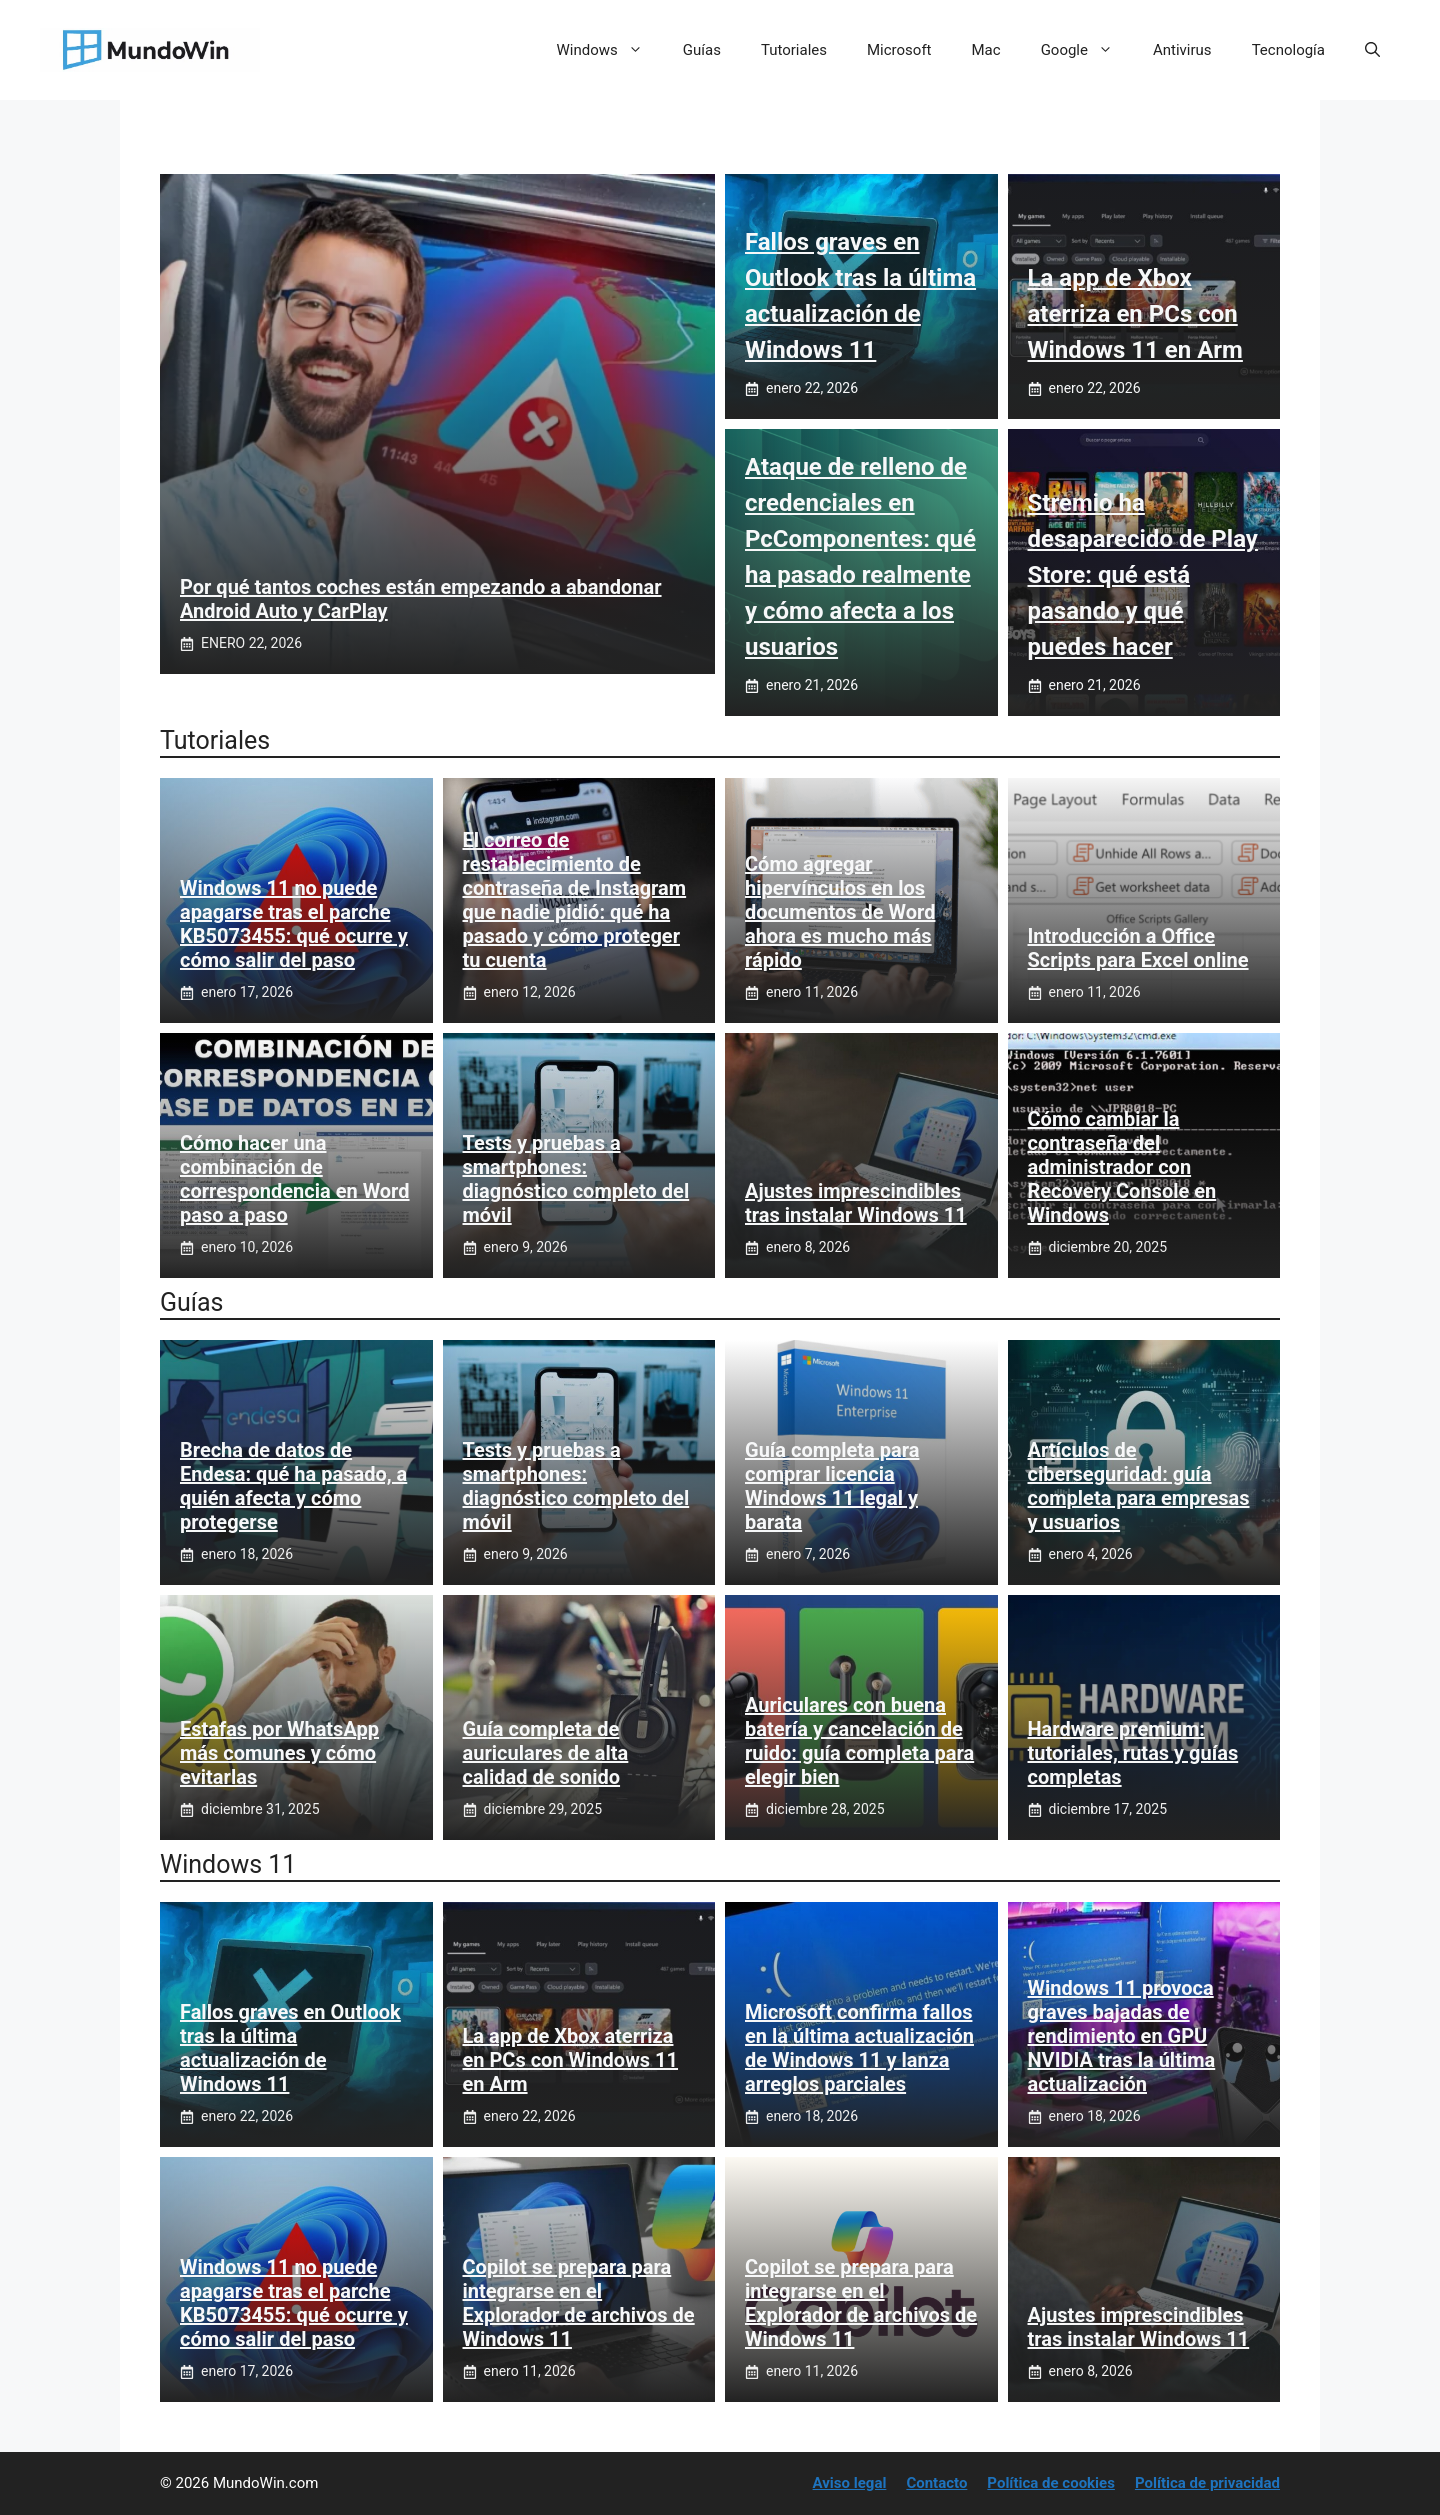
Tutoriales (794, 50)
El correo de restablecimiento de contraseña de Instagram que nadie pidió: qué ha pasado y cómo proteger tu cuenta (575, 900)
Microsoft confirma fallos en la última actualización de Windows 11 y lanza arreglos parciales (859, 2048)
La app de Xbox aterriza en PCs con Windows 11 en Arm (1135, 314)
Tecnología (1288, 50)
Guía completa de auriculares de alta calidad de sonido (546, 1753)
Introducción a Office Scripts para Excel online (1138, 948)
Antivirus (1182, 50)
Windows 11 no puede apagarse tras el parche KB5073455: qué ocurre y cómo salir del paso (294, 924)
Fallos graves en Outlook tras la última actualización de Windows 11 (290, 2048)
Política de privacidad (1207, 2483)
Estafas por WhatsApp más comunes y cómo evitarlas (279, 1753)
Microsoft (899, 50)
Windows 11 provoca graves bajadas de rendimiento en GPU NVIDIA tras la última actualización (1122, 2036)
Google (1087, 50)
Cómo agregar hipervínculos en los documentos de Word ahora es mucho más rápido (840, 912)
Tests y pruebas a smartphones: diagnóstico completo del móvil (576, 1179)
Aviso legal (850, 2483)
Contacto (936, 2483)
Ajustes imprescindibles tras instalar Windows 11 (856, 1203)
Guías (702, 50)
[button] (1372, 50)
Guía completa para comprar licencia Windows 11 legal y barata (832, 1486)
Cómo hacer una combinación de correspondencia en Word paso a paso (295, 1179)
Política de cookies (1051, 2483)
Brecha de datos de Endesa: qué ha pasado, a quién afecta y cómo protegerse (293, 1486)
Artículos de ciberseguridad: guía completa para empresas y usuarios (1139, 1486)
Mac (986, 50)
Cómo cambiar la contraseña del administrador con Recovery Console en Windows (1122, 1167)
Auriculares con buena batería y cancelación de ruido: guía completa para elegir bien (859, 1741)
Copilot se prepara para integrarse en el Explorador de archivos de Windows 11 (579, 2303)
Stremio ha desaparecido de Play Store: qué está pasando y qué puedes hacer (1143, 575)
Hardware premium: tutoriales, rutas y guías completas (1133, 1753)
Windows (610, 50)
